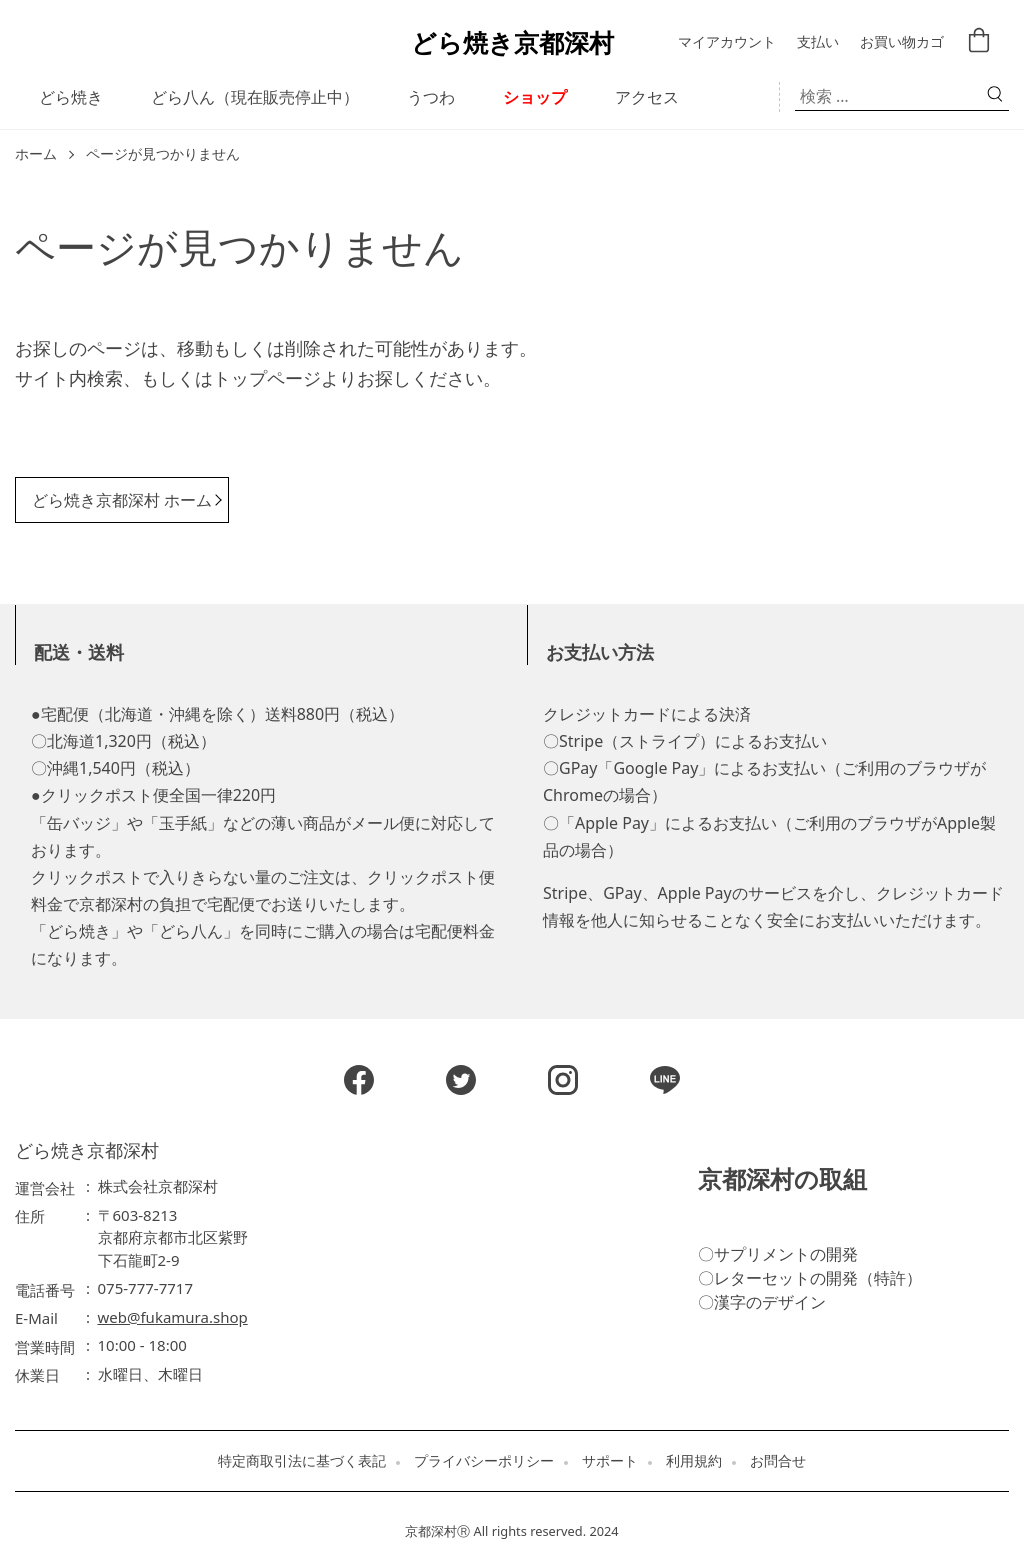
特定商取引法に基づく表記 (302, 1461)
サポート (610, 1461)
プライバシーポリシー (484, 1461)
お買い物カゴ (902, 42)
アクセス (647, 97)
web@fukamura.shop (173, 1317)
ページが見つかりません (163, 154)
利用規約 (694, 1461)
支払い (818, 42)
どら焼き (71, 97)
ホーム (36, 154)
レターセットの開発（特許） (818, 1278)
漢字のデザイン (770, 1302)
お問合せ (778, 1461)
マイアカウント (727, 42)
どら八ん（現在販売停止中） (255, 97)
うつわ (431, 97)
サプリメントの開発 (786, 1254)
